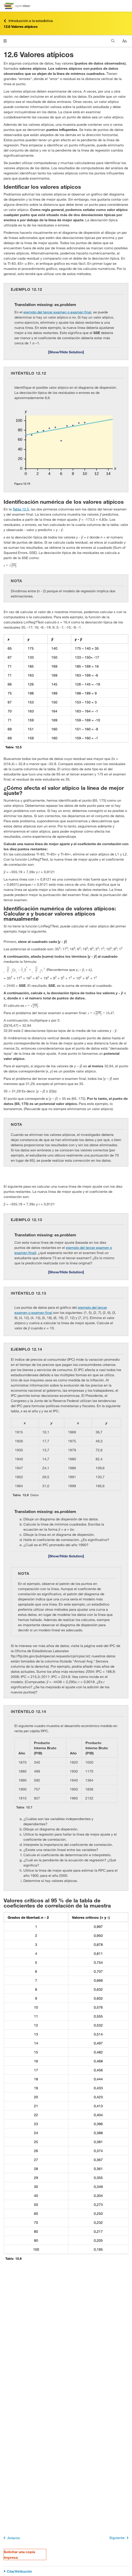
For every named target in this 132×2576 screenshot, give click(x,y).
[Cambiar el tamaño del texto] (124, 41)
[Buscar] (113, 41)
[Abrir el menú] (5, 41)
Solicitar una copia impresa (19, 2554)
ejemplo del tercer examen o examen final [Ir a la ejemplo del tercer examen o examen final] (57, 312)
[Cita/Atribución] (66, 2571)
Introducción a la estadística (28, 21)
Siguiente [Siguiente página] (119, 2538)
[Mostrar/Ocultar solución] (66, 351)
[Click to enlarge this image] (66, 443)
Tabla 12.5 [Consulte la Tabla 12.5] (21, 509)
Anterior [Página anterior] (11, 2538)
